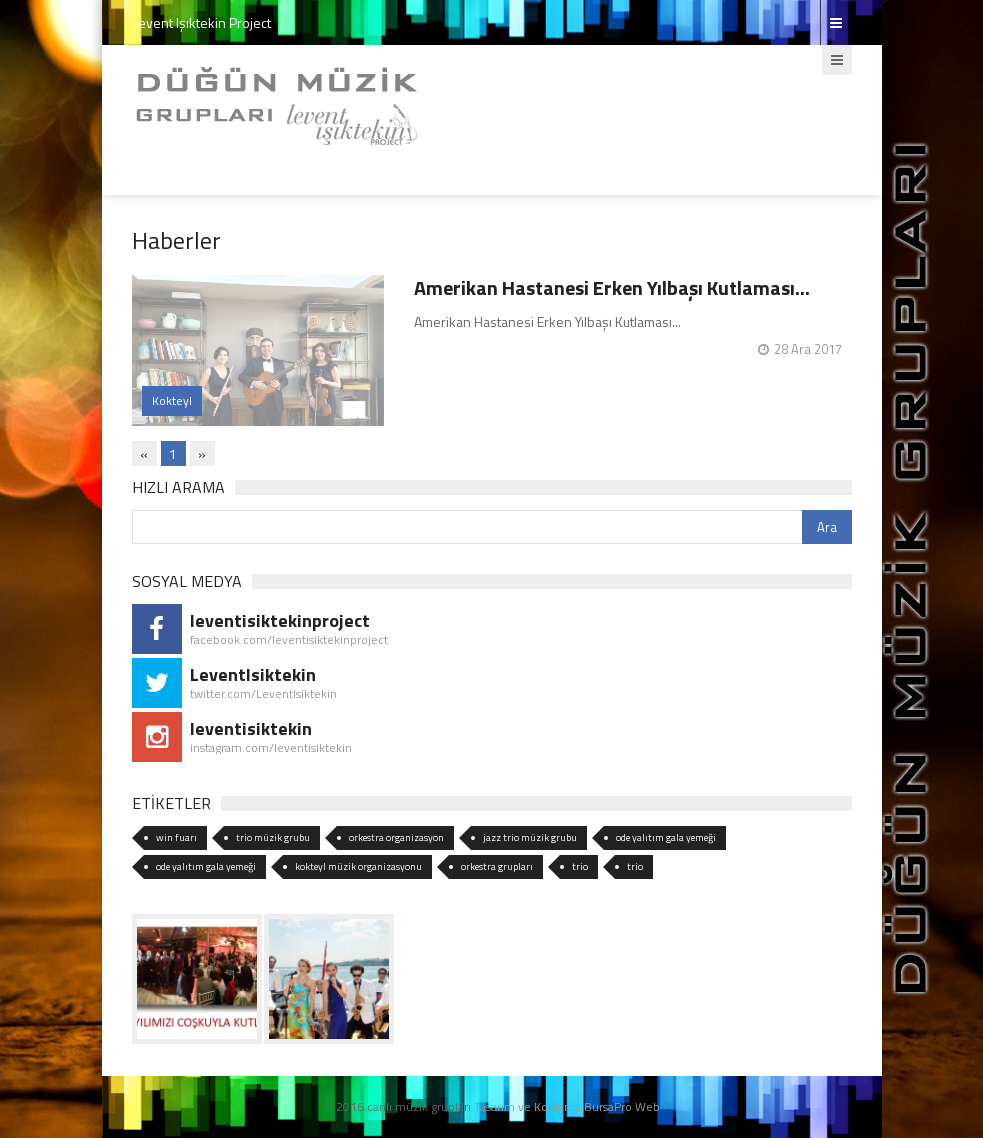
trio (580, 866)
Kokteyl (172, 400)
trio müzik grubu (273, 837)
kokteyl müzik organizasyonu (358, 866)
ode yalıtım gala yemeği (666, 837)
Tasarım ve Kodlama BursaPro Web (567, 1106)
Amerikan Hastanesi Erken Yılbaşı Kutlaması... (612, 287)
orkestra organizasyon (396, 837)
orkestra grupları (497, 866)
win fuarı (176, 837)
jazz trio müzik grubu (530, 837)
